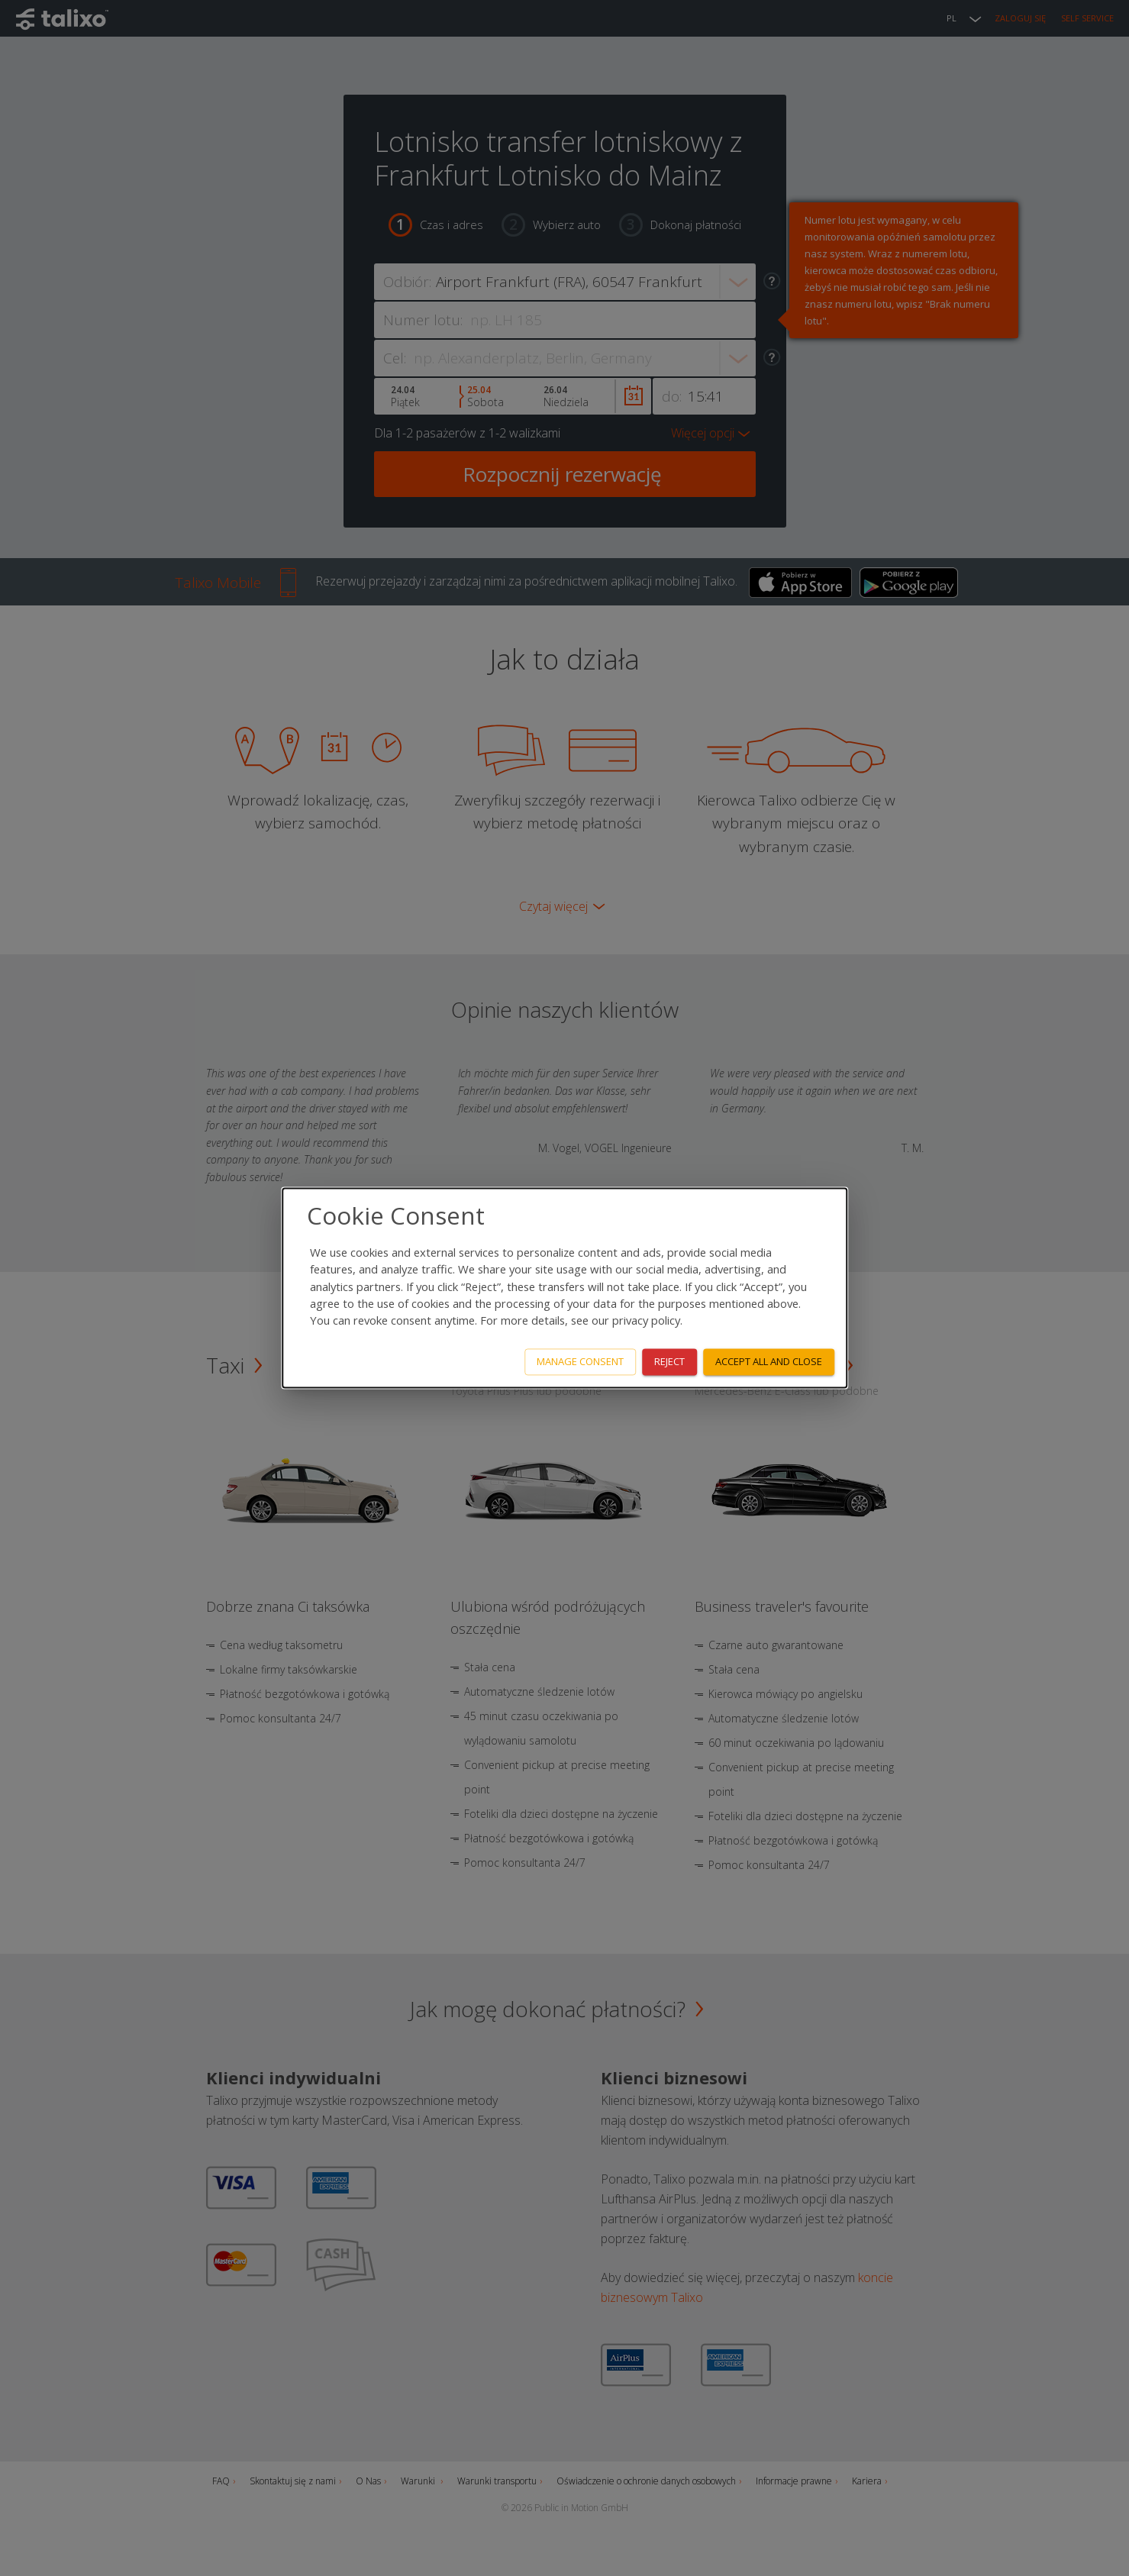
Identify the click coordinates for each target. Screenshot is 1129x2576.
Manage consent (580, 1362)
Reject (669, 1362)
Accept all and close (768, 1362)
